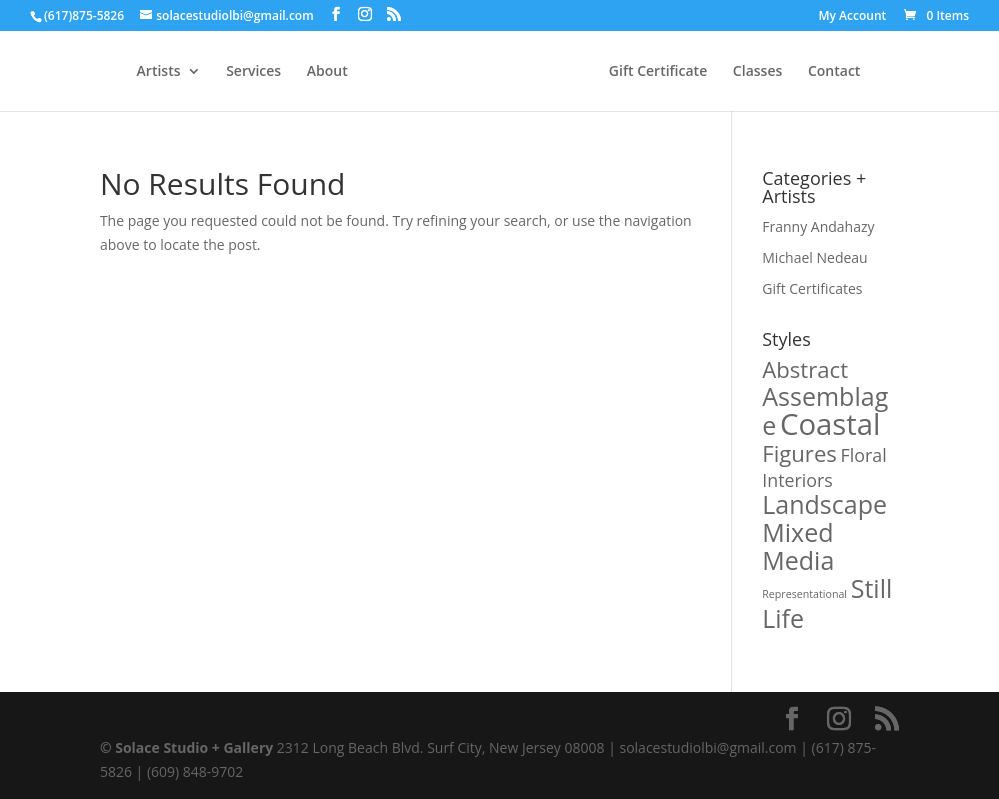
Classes (757, 72)
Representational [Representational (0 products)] (804, 594)
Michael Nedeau (814, 257)
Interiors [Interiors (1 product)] (797, 480)
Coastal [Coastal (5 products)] (830, 424)
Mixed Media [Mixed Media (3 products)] (798, 546)
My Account (853, 17)
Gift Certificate (658, 72)
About (327, 72)
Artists (159, 72)
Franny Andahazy (818, 226)
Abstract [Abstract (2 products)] (805, 369)
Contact (834, 72)
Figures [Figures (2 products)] (799, 453)
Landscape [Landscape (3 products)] (824, 504)
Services (253, 72)
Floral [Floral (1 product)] (864, 455)
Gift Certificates (812, 288)
